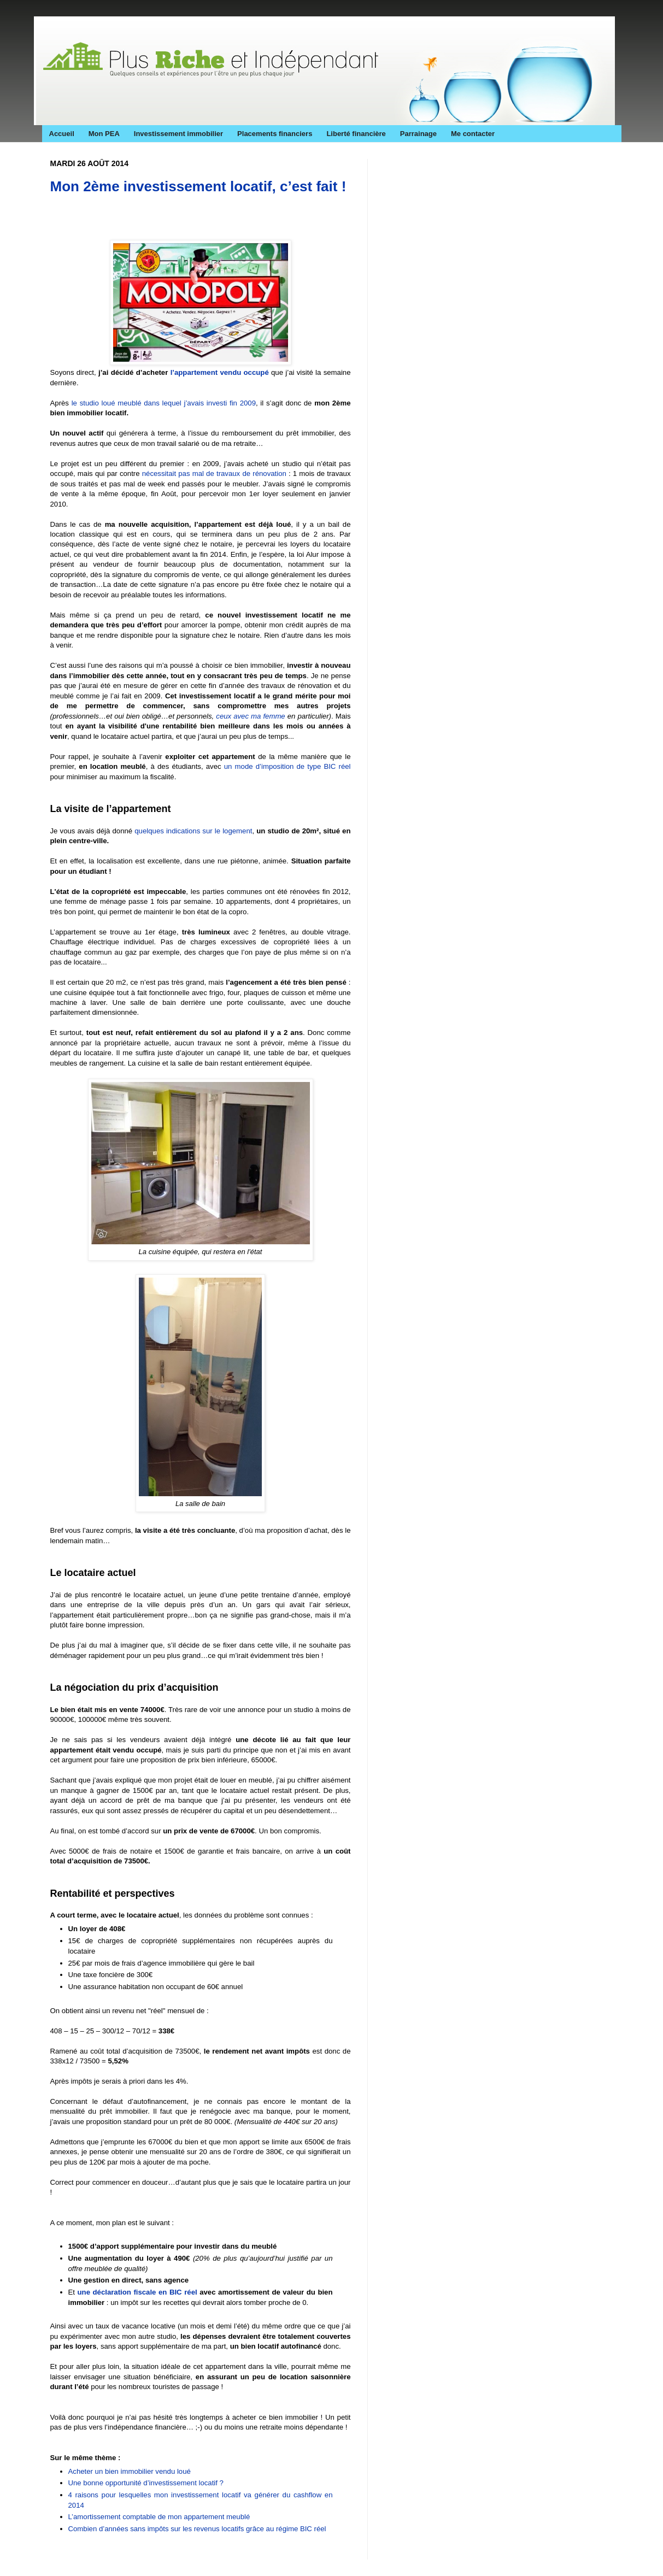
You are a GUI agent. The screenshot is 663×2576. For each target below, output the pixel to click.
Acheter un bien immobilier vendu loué (129, 2471)
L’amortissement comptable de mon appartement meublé (159, 2517)
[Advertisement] (178, 220)
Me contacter (473, 134)
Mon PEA (104, 134)
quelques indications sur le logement (193, 831)
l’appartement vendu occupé (220, 372)
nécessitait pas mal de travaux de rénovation (214, 473)
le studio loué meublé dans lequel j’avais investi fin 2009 (164, 403)
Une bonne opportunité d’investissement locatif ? (146, 2483)
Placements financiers (274, 134)
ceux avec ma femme (250, 716)
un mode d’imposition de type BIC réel (287, 766)
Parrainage (418, 134)
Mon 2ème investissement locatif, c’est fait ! (198, 186)
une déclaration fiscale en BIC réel (137, 2292)
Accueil (61, 134)
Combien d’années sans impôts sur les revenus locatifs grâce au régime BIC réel (198, 2529)
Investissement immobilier (178, 134)
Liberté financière (355, 134)
